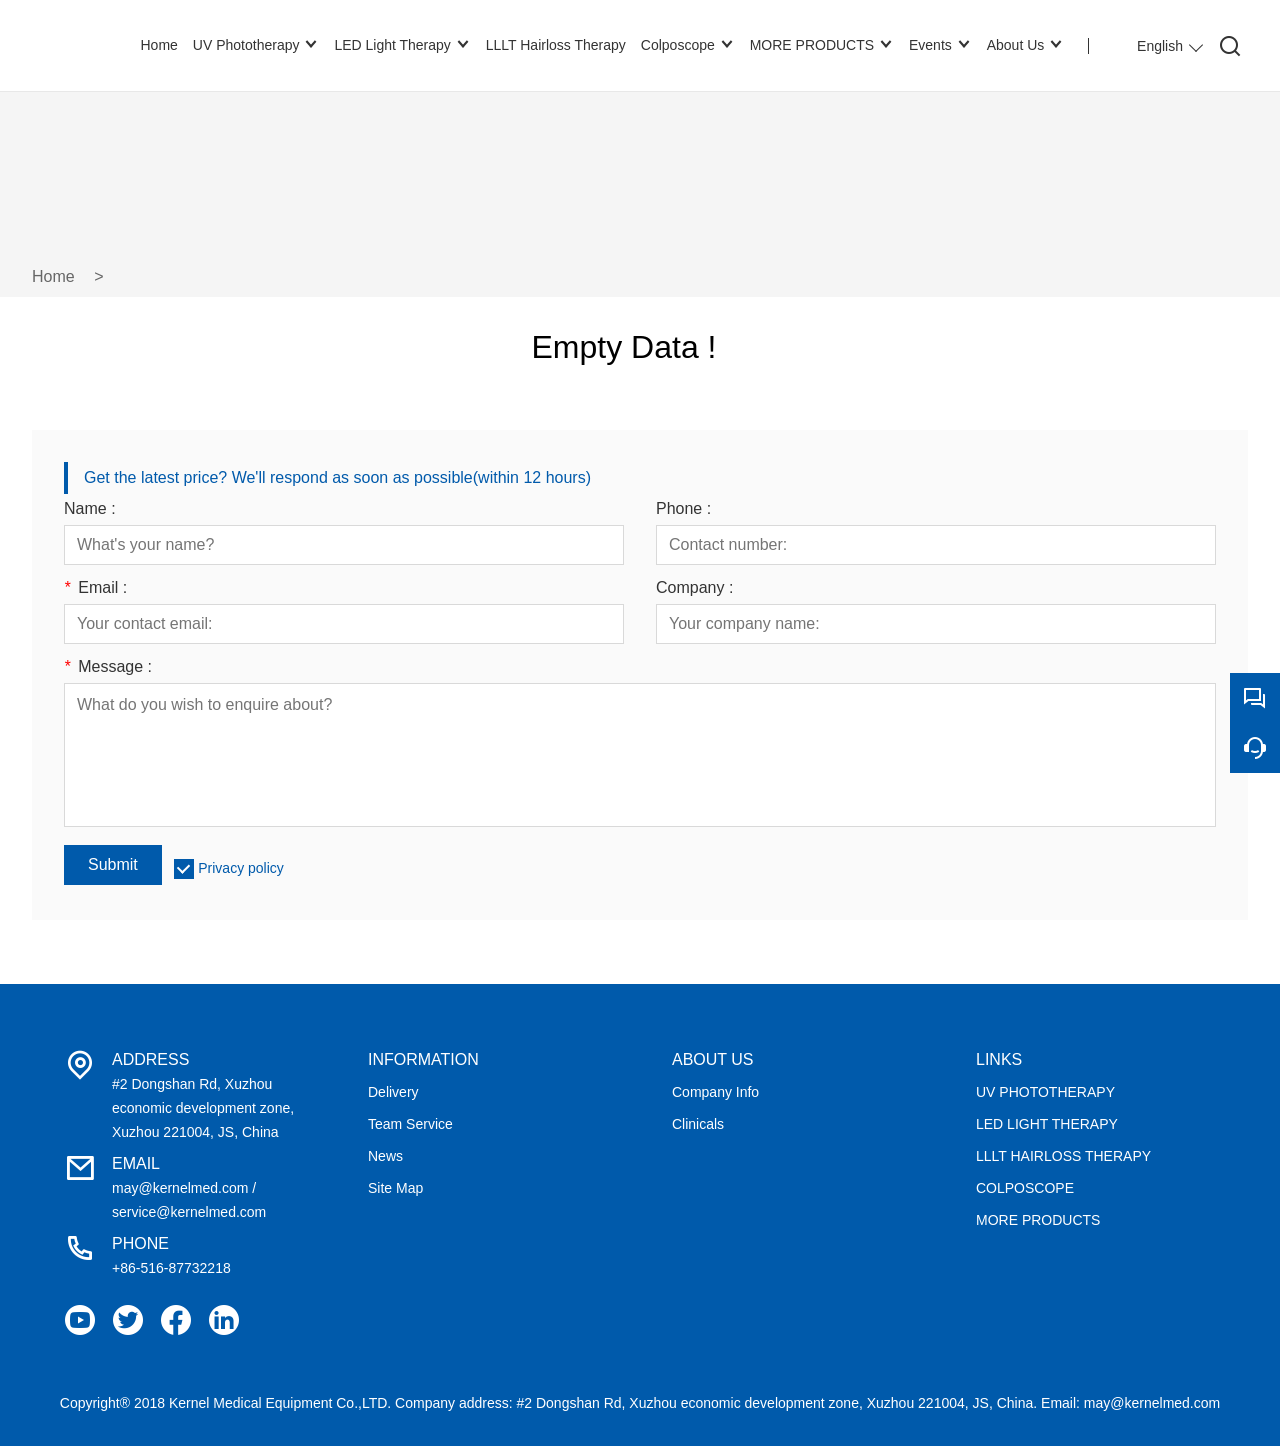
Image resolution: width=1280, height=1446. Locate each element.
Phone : (683, 509)
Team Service (410, 1124)
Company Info (715, 1092)
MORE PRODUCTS (1038, 1220)
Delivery (393, 1092)
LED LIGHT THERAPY (1047, 1124)
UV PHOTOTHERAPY (1045, 1092)
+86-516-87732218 (171, 1268)
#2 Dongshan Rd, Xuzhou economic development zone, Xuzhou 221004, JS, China (203, 1108)
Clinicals (698, 1124)
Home (53, 276)
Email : (95, 588)
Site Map (395, 1188)
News (385, 1156)
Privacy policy (241, 868)
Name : (90, 509)
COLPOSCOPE (1025, 1188)
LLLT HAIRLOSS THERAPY (1063, 1156)
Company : (694, 588)
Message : (108, 667)
